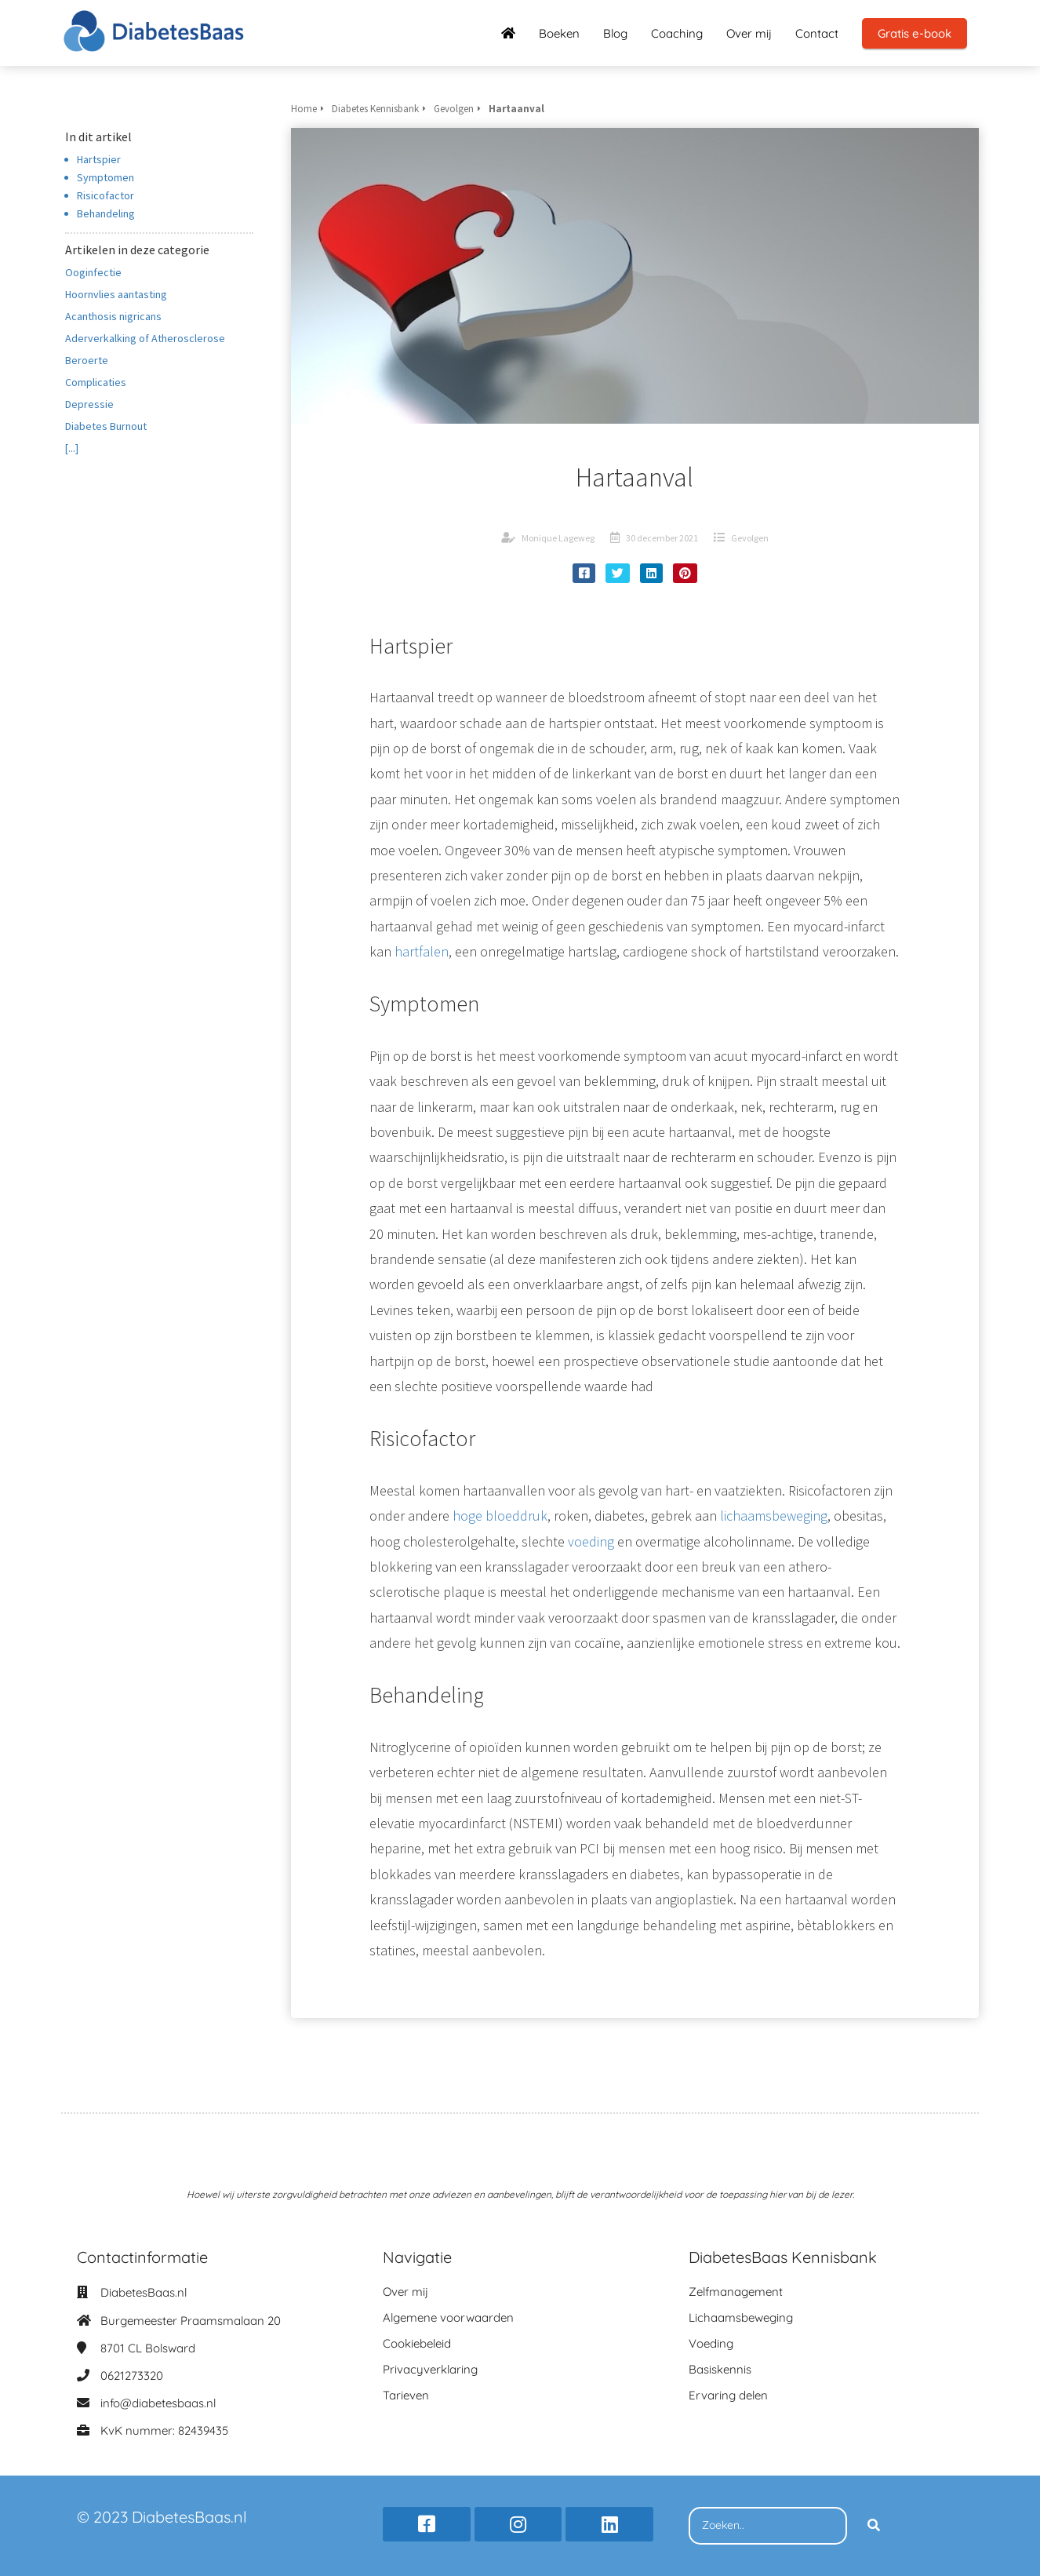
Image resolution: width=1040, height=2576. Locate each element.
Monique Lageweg (558, 538)
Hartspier (99, 159)
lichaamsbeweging (773, 1516)
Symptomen (105, 177)
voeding (591, 1541)
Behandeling (106, 213)
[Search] (874, 2526)
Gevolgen (750, 538)
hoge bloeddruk (500, 1516)
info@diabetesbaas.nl (158, 2403)
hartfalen (422, 951)
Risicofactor (105, 195)
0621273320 (131, 2375)
